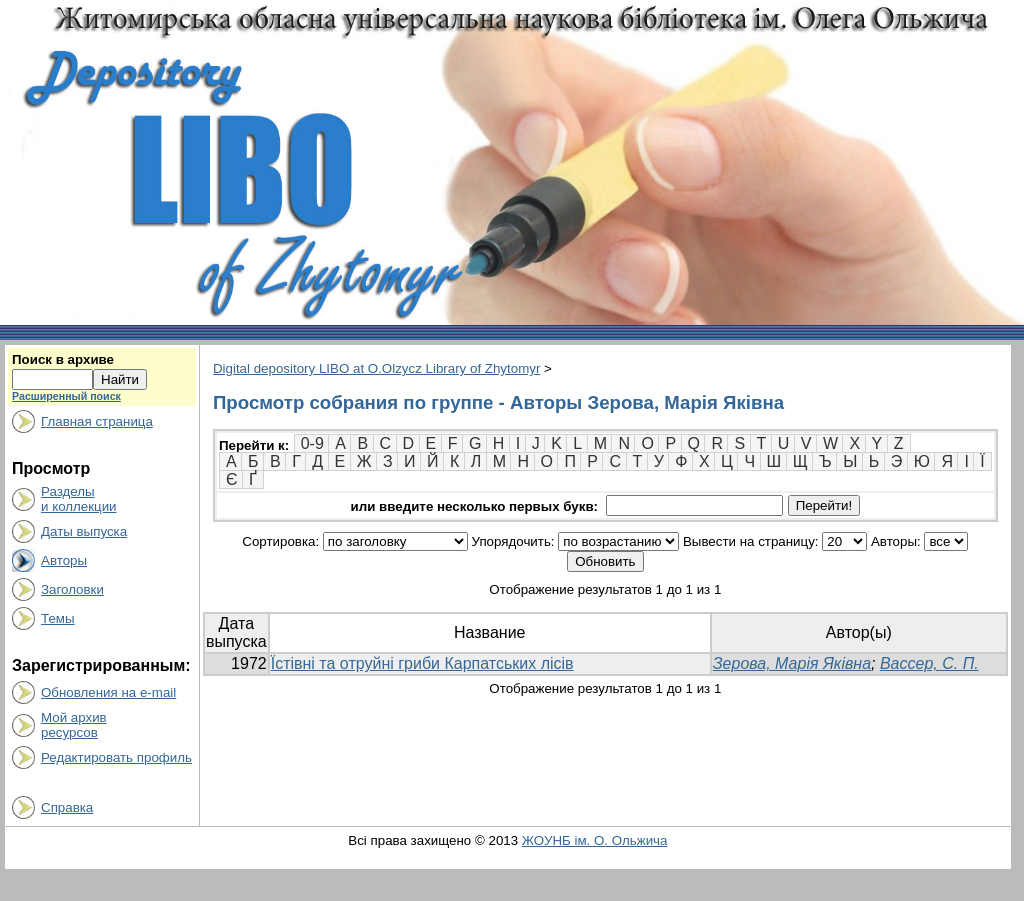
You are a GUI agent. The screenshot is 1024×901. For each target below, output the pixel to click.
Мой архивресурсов (74, 725)
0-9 (312, 443)
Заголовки (72, 589)
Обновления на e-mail (108, 692)
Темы (58, 618)
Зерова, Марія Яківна (792, 663)
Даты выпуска (84, 531)
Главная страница (97, 421)
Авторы (64, 560)
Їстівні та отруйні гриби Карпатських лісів (422, 663)
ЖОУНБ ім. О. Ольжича (595, 840)
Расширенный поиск (66, 396)
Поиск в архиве (63, 359)
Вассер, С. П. (929, 663)
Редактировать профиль (116, 757)
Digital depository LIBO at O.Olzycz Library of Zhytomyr (376, 368)
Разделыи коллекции (79, 499)
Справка (67, 807)
